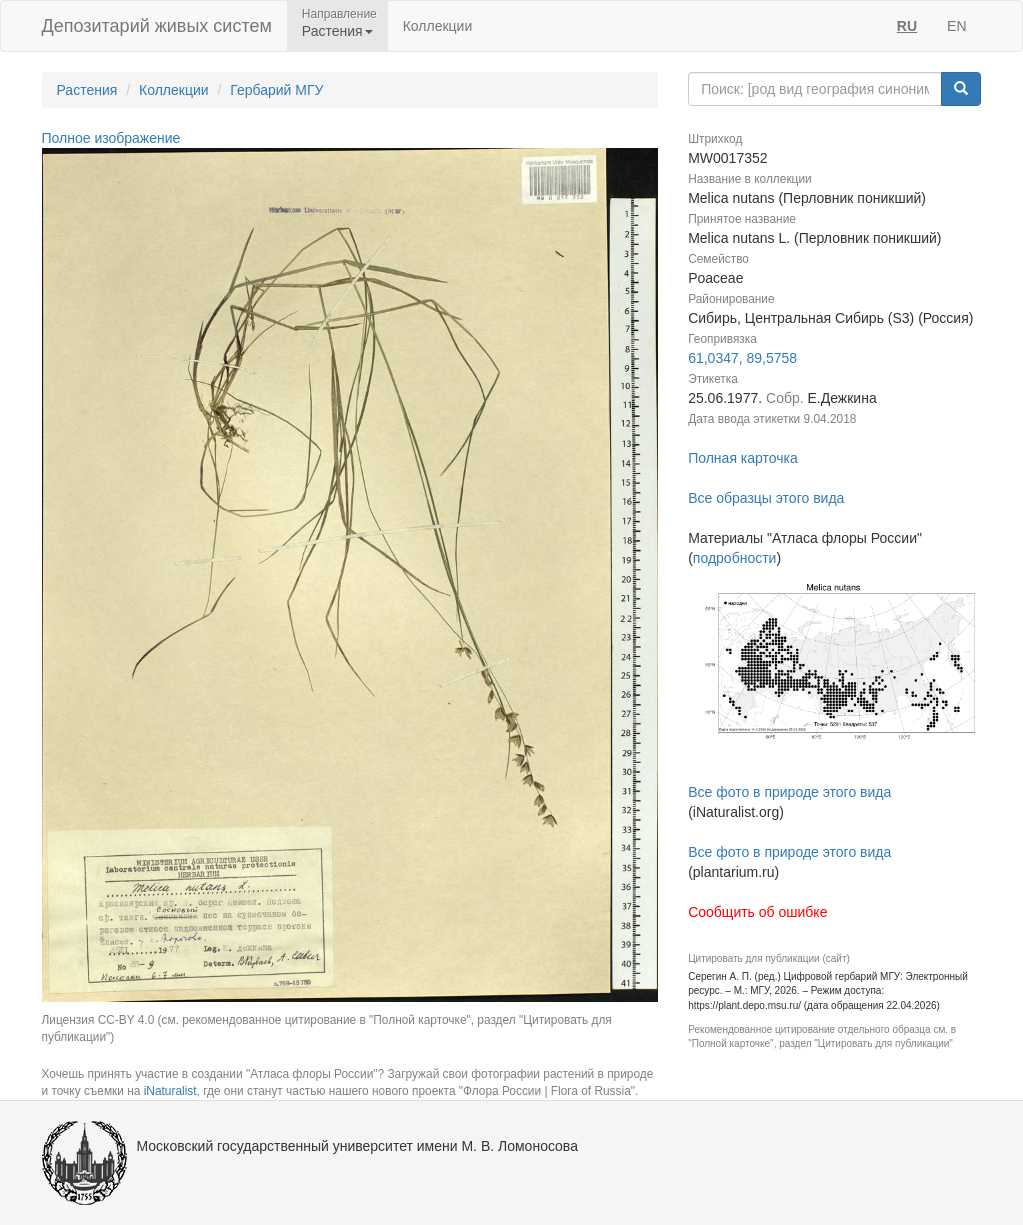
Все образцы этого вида (766, 498)
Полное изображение (111, 138)
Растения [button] (337, 31)
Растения (87, 90)
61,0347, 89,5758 (742, 358)
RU (907, 26)
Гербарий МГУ (276, 90)
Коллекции (438, 26)
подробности (735, 558)
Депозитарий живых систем (157, 26)
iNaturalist (170, 1091)
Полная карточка (743, 458)
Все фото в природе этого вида (789, 792)
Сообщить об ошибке (757, 912)
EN (956, 26)
